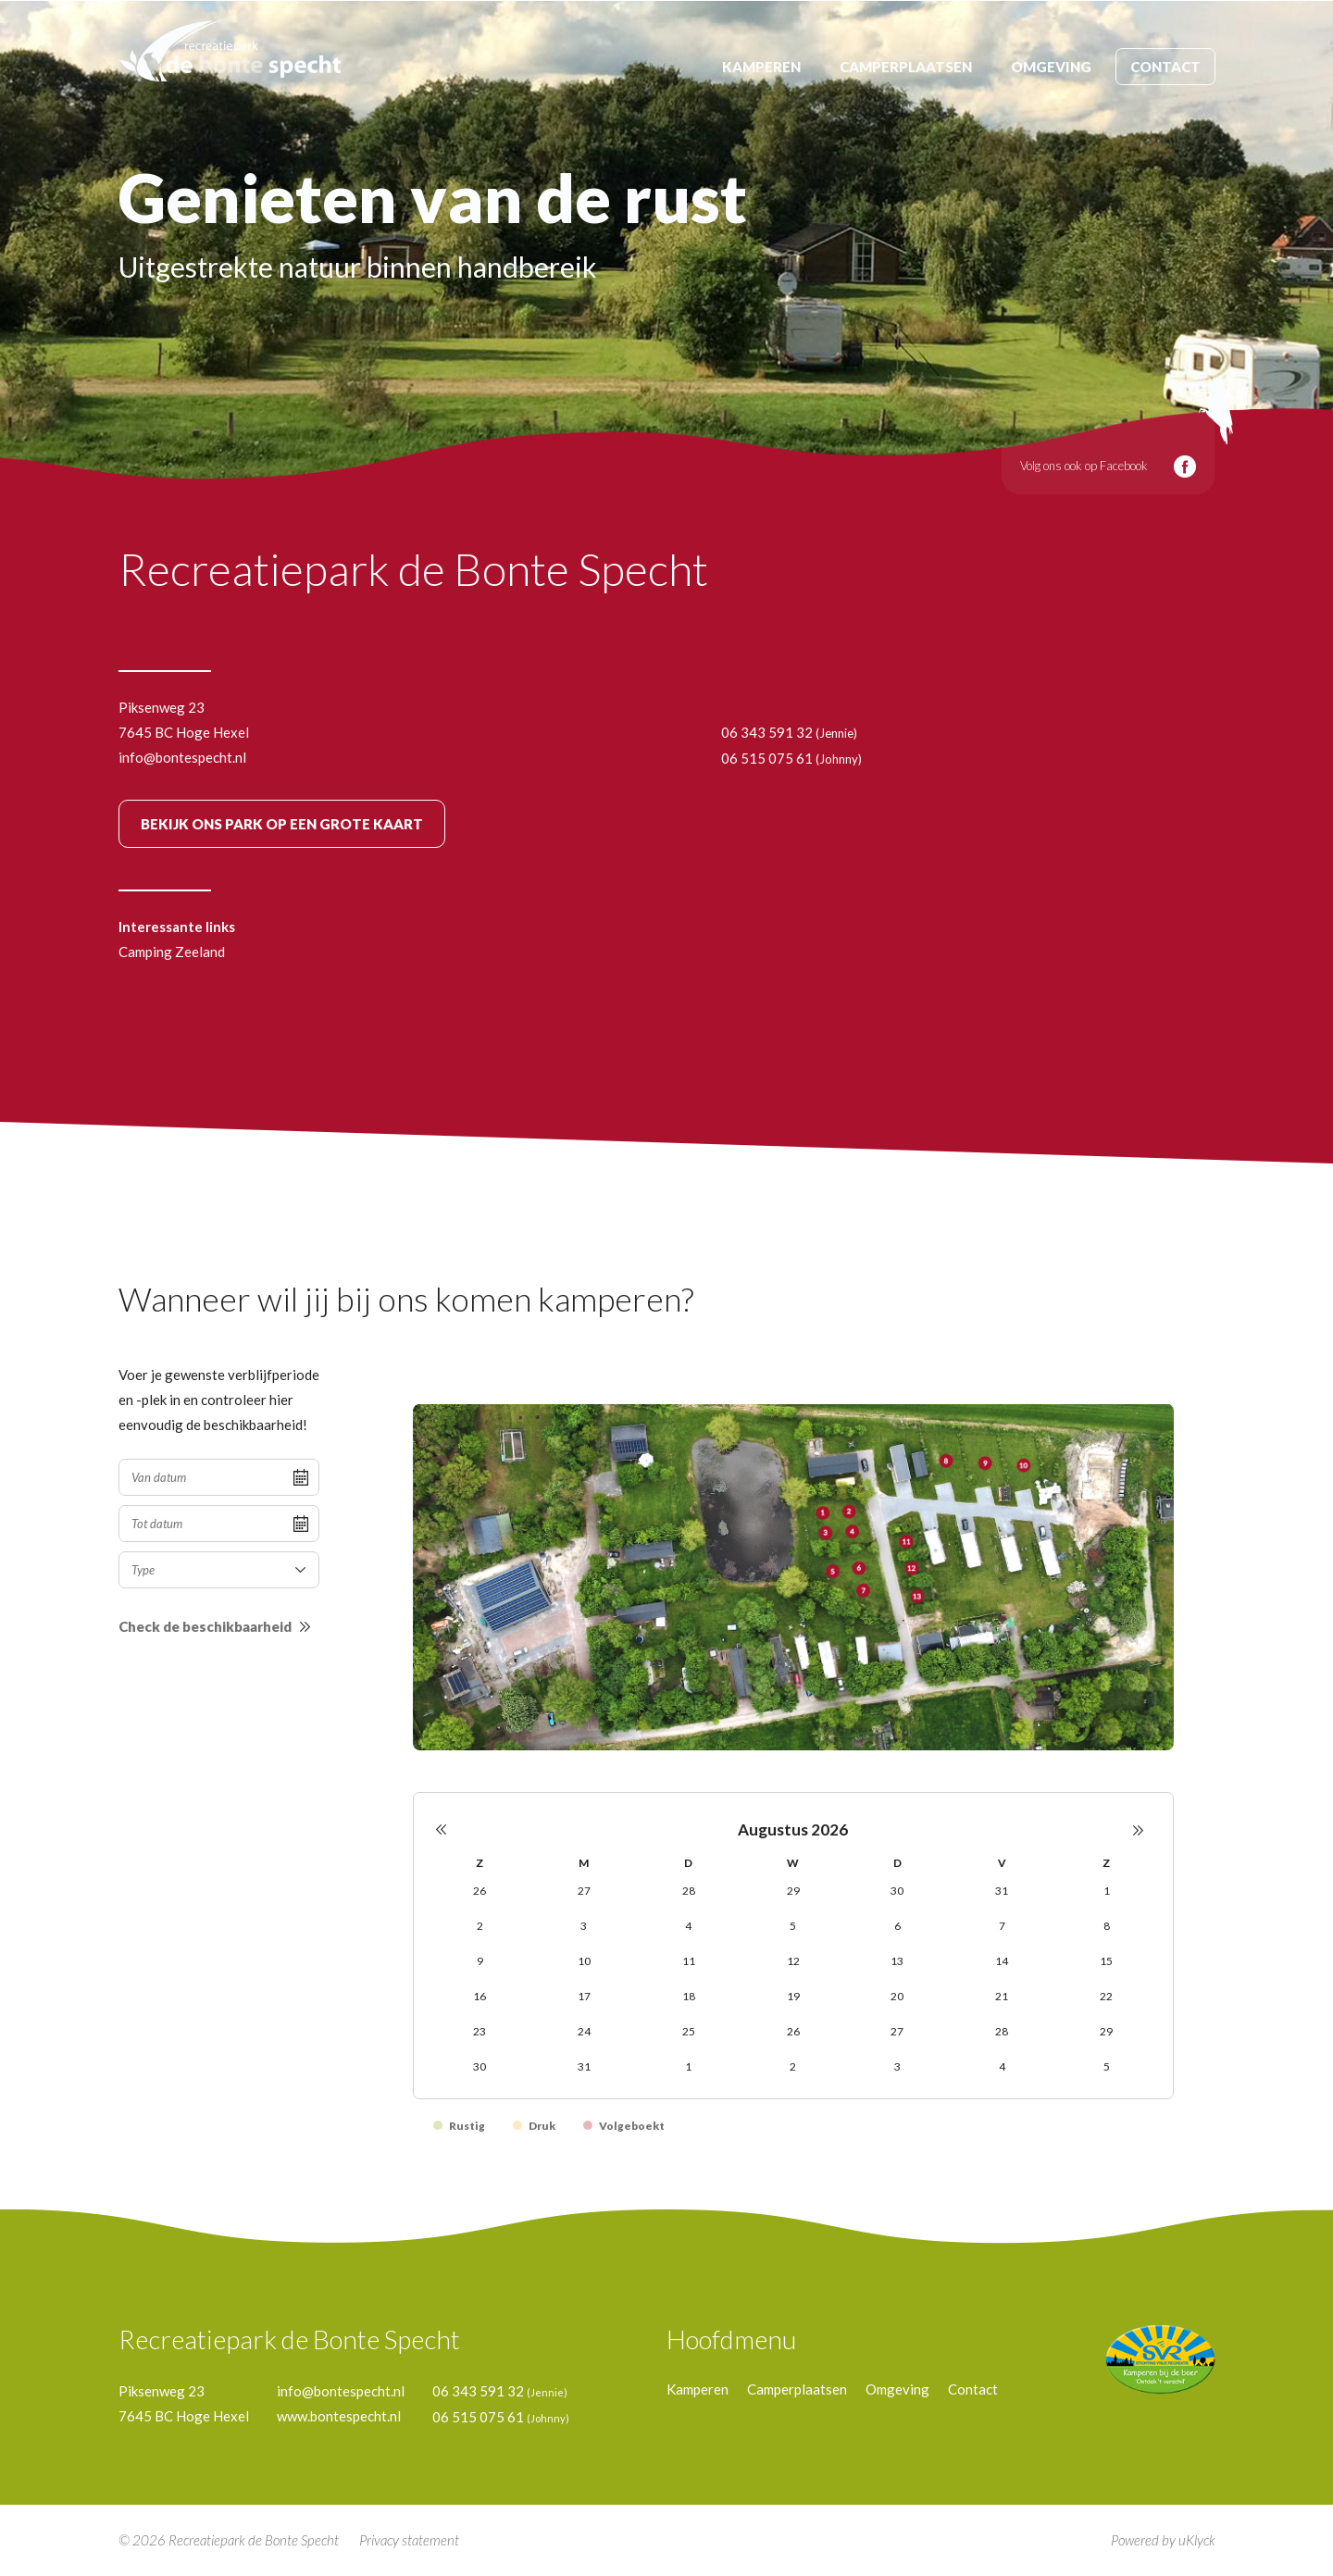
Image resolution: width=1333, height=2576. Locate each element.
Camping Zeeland (171, 951)
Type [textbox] (143, 1569)
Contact (1165, 66)
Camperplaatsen (906, 66)
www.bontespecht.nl (339, 2416)
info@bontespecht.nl (182, 757)
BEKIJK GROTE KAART (282, 823)
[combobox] (218, 1569)
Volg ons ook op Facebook (1084, 465)
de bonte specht (229, 50)
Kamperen (761, 66)
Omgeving (1051, 66)
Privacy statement (409, 2540)
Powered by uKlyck (1163, 2540)
